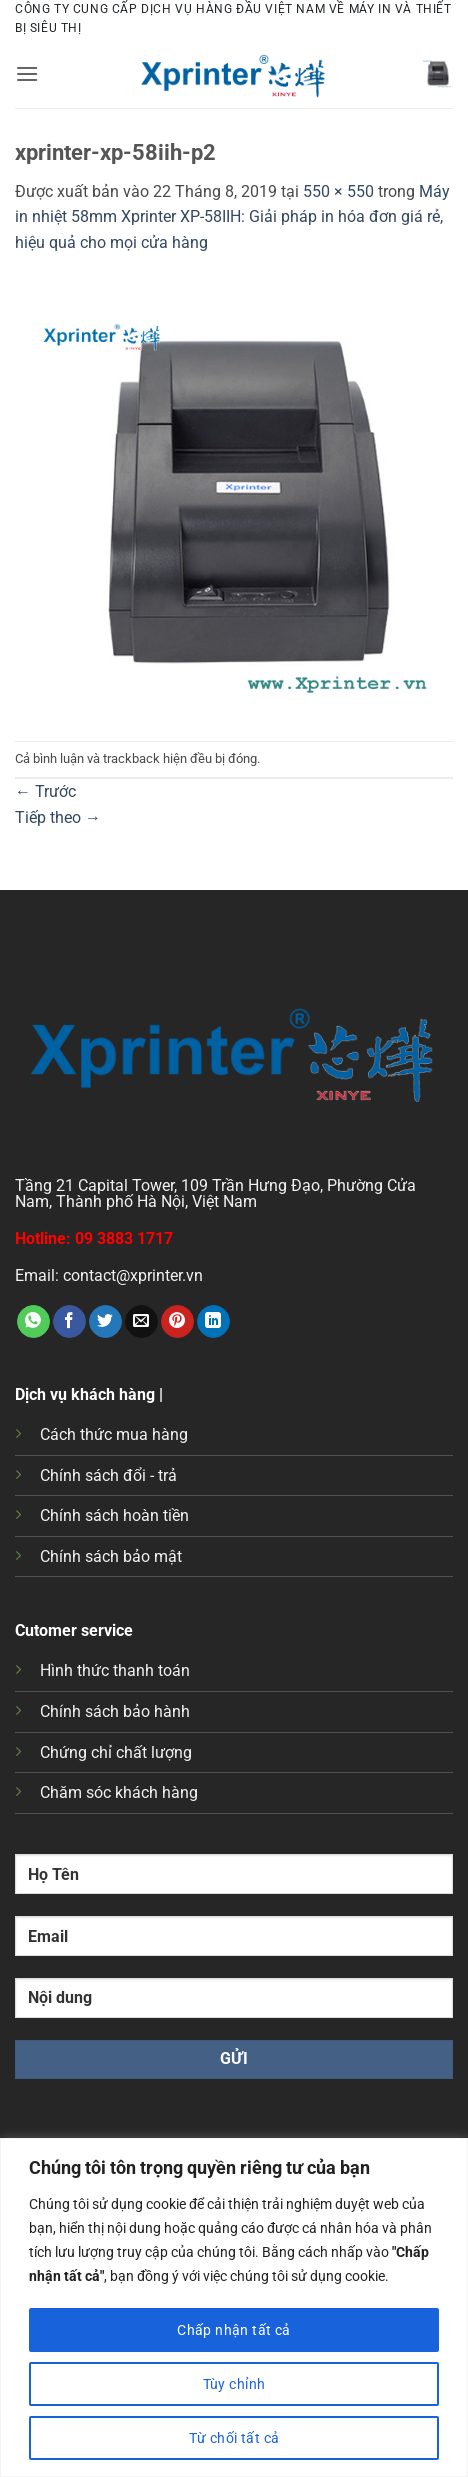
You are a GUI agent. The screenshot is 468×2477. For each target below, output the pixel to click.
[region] (234, 2307)
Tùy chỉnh (234, 2384)
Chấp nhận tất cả (234, 2330)
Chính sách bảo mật (111, 1556)
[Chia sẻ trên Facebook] (69, 1322)
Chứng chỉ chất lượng (116, 1752)
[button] (27, 73)
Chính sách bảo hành (115, 1711)
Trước (45, 791)
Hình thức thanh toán (115, 1670)
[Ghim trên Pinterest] (177, 1322)
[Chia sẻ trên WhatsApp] (33, 1322)
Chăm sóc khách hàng (119, 1792)
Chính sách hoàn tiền (114, 1515)
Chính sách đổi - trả (108, 1475)
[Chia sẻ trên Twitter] (105, 1322)
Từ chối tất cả (234, 2438)
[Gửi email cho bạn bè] (141, 1322)
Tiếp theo (58, 817)
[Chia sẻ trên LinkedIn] (213, 1322)
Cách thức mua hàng (114, 1434)
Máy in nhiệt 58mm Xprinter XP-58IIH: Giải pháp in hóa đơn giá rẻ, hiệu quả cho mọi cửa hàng (232, 217)
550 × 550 (338, 191)
